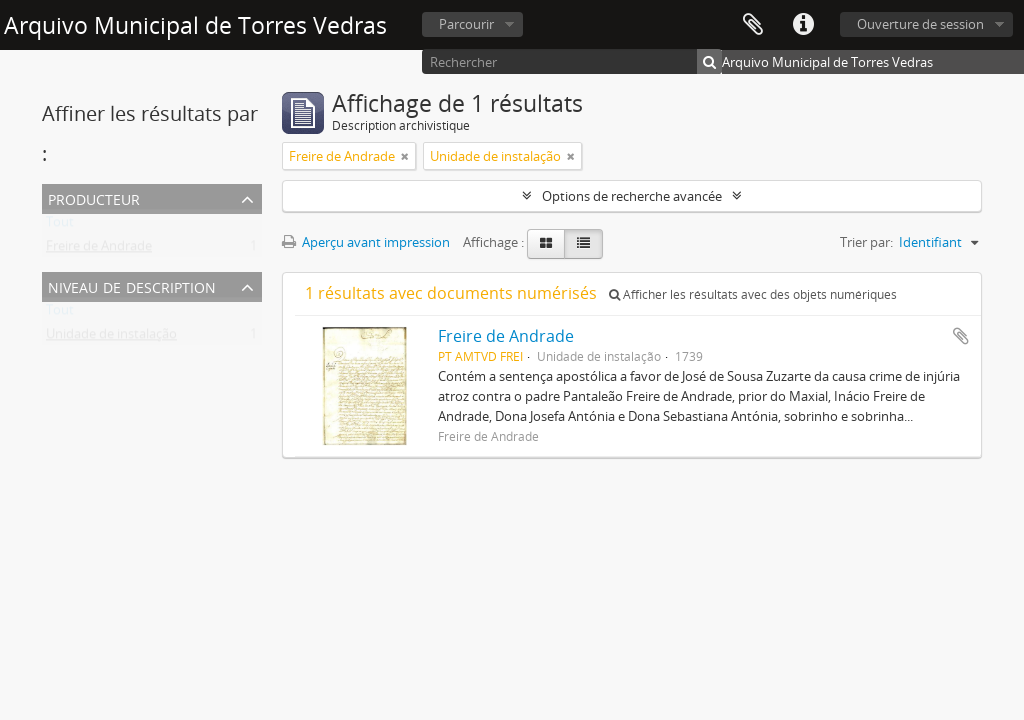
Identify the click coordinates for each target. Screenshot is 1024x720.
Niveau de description (132, 285)
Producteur (94, 197)
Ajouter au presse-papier (961, 336)
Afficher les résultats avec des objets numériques (753, 294)
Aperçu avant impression (366, 242)
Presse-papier (753, 25)
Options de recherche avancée (632, 196)
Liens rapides (803, 25)
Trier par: (866, 242)
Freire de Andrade (99, 250)
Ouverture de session (920, 24)
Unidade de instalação (111, 338)
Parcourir (466, 24)
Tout (60, 226)
